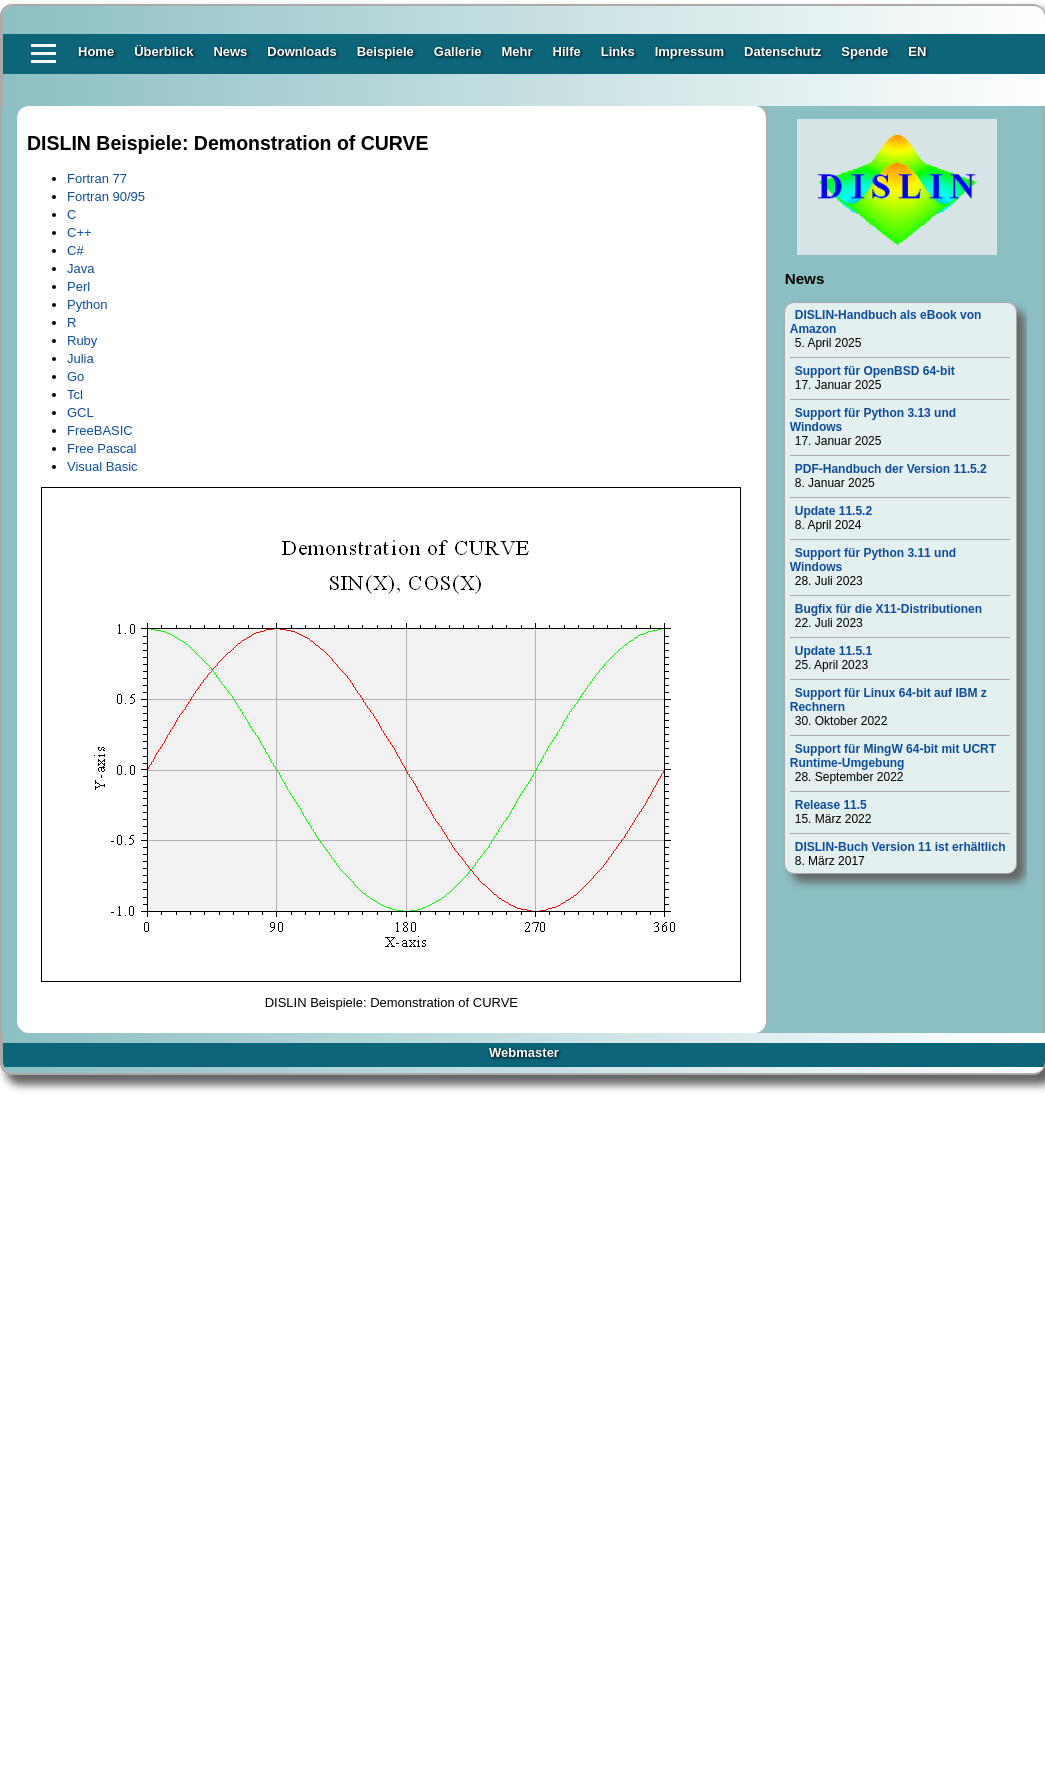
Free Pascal (101, 448)
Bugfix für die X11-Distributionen (888, 609)
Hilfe (567, 51)
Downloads (301, 51)
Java (80, 268)
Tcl (75, 394)
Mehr (516, 51)
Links (618, 51)
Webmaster (524, 1052)
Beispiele (385, 51)
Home (96, 51)
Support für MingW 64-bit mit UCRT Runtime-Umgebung (893, 756)
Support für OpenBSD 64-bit (875, 371)
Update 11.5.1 (833, 651)
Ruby (82, 340)
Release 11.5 (831, 805)
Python (87, 304)
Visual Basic (102, 466)
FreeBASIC (100, 430)
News (230, 51)
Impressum (689, 51)
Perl (78, 286)
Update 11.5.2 (833, 511)
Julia (80, 358)
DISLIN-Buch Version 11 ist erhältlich (900, 847)
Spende (864, 51)
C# (75, 250)
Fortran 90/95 (106, 196)
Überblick (163, 51)
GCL (80, 412)
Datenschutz (782, 51)
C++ (79, 232)
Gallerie (458, 51)
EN (917, 51)
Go (75, 376)
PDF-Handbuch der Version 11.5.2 (891, 469)
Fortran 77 (97, 178)
